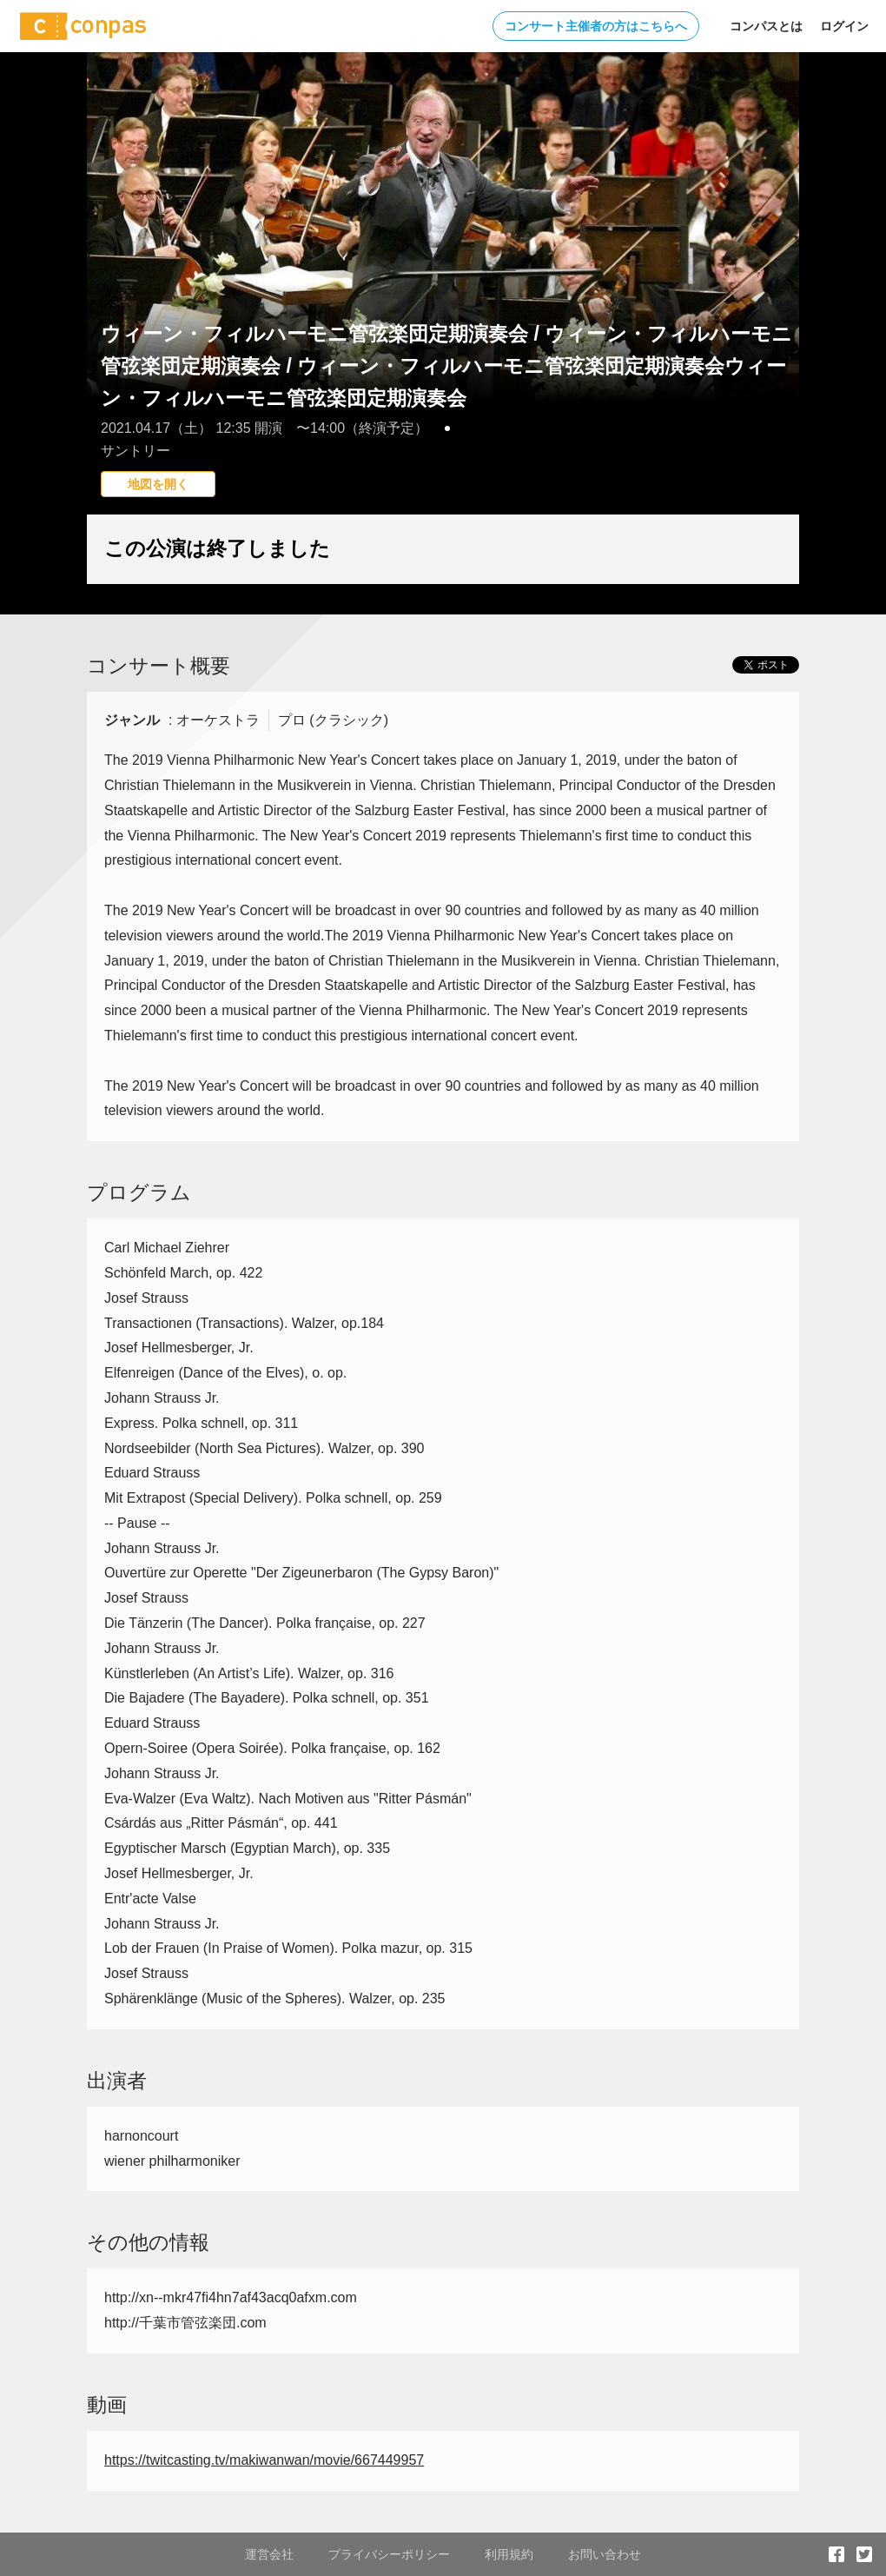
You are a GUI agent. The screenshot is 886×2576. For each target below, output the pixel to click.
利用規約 (509, 2554)
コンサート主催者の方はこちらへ (596, 26)
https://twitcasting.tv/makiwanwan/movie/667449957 (264, 2460)
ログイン (844, 26)
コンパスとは (766, 26)
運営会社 (269, 2554)
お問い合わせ (604, 2554)
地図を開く (158, 484)
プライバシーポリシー (389, 2554)
